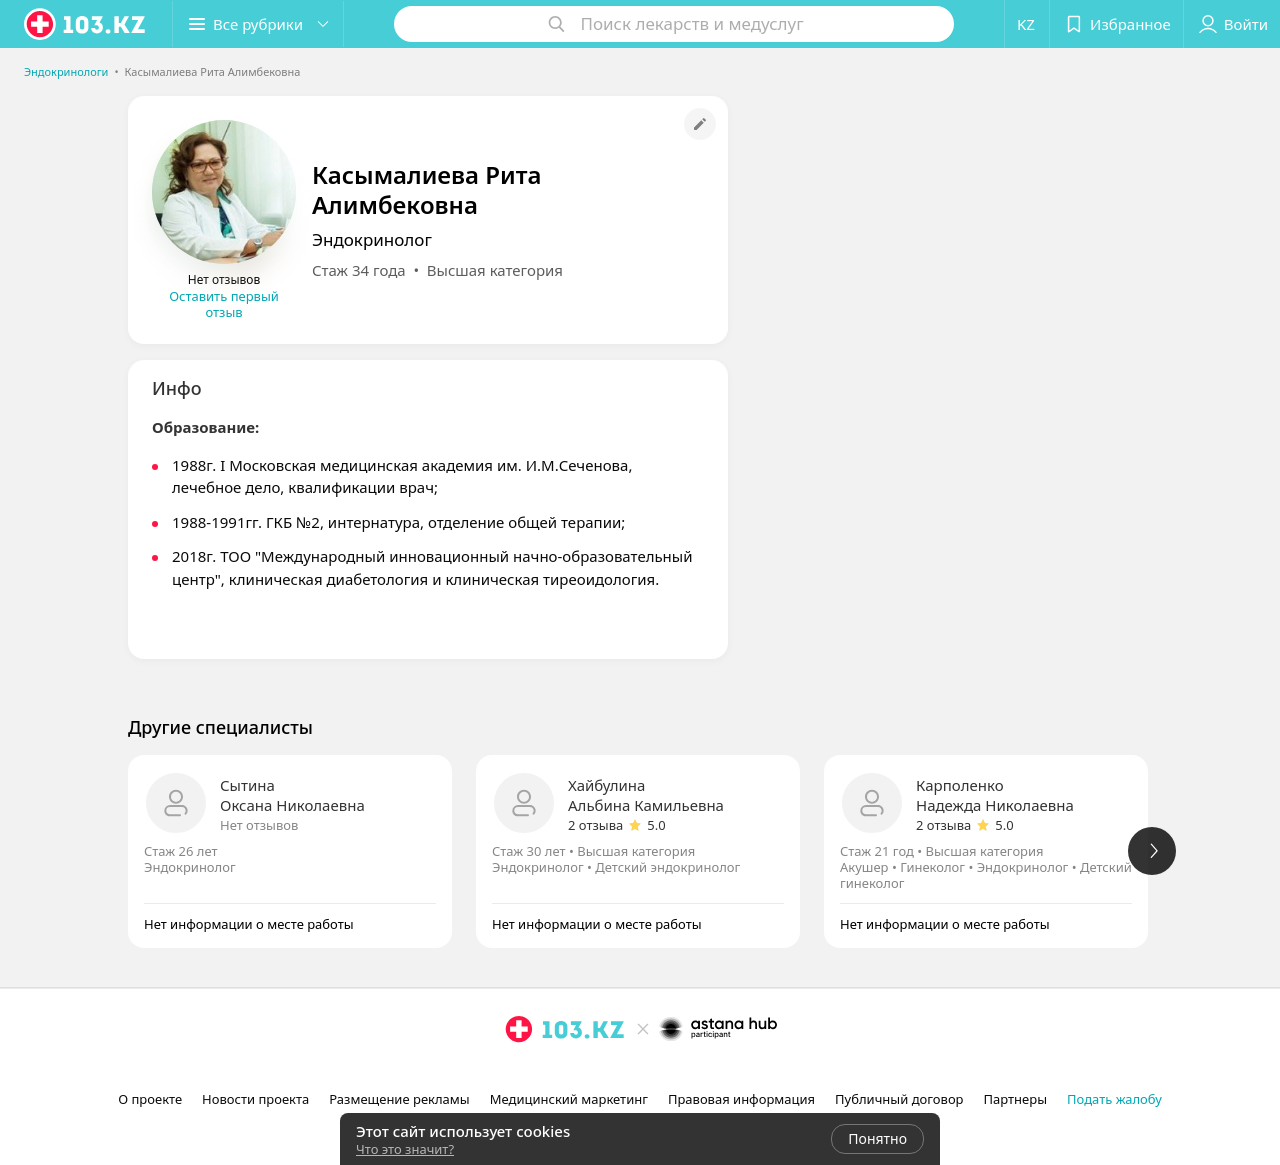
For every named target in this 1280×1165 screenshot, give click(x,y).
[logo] (86, 24)
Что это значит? (405, 1149)
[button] (258, 24)
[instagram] (519, 1073)
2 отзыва (595, 825)
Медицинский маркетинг (569, 1099)
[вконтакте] (575, 1073)
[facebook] (547, 1073)
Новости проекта (255, 1099)
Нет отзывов (259, 825)
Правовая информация (741, 1099)
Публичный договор (899, 1099)
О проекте (150, 1099)
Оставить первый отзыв (224, 304)
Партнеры (1016, 1099)
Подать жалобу (1114, 1099)
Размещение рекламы (399, 1099)
